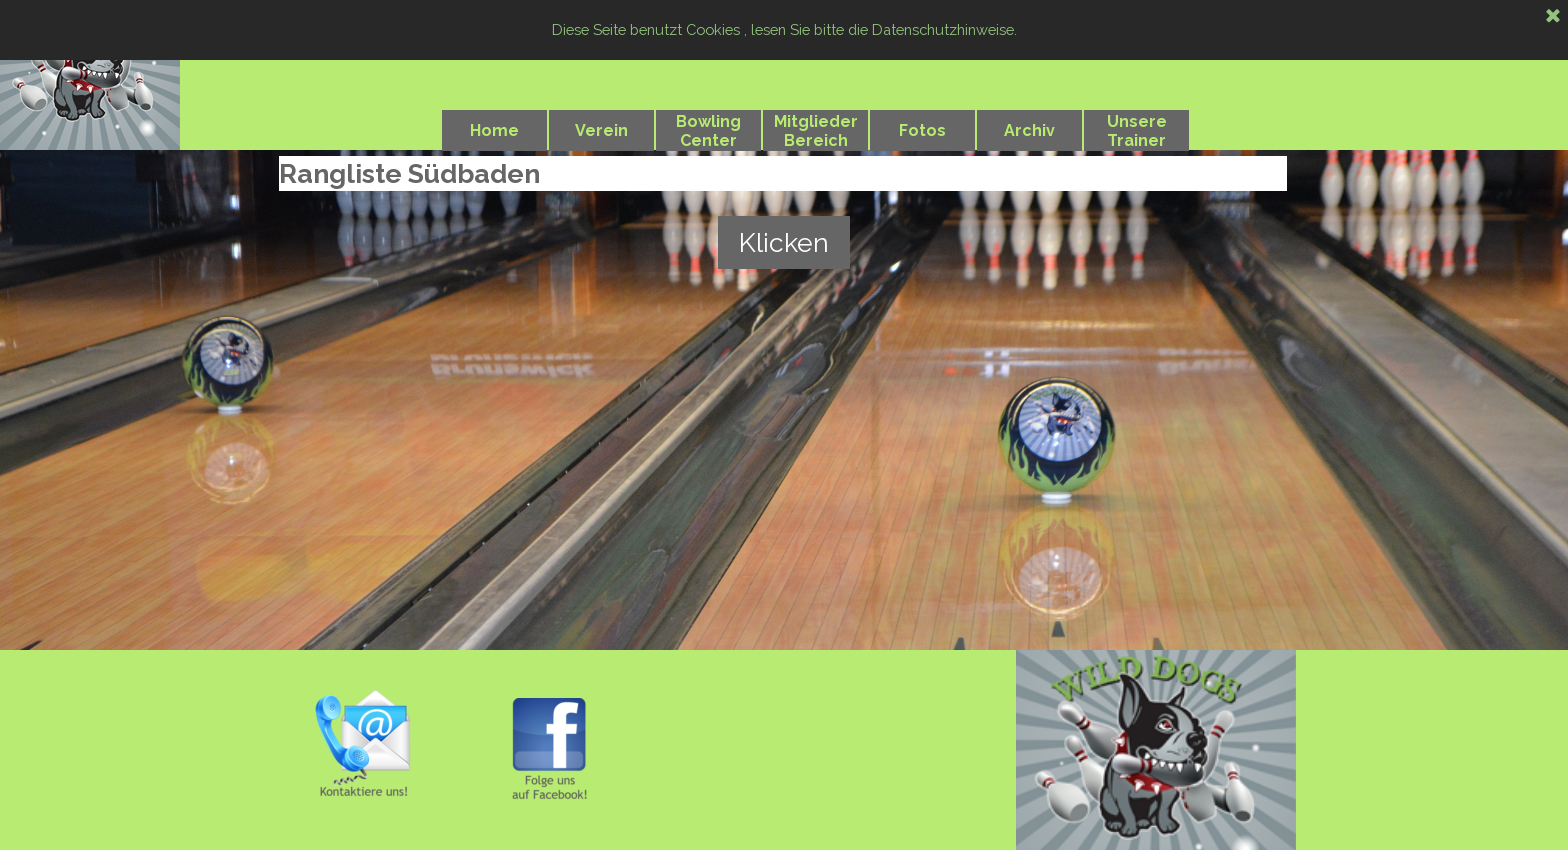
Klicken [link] (784, 242)
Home (494, 130)
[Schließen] (1553, 17)
